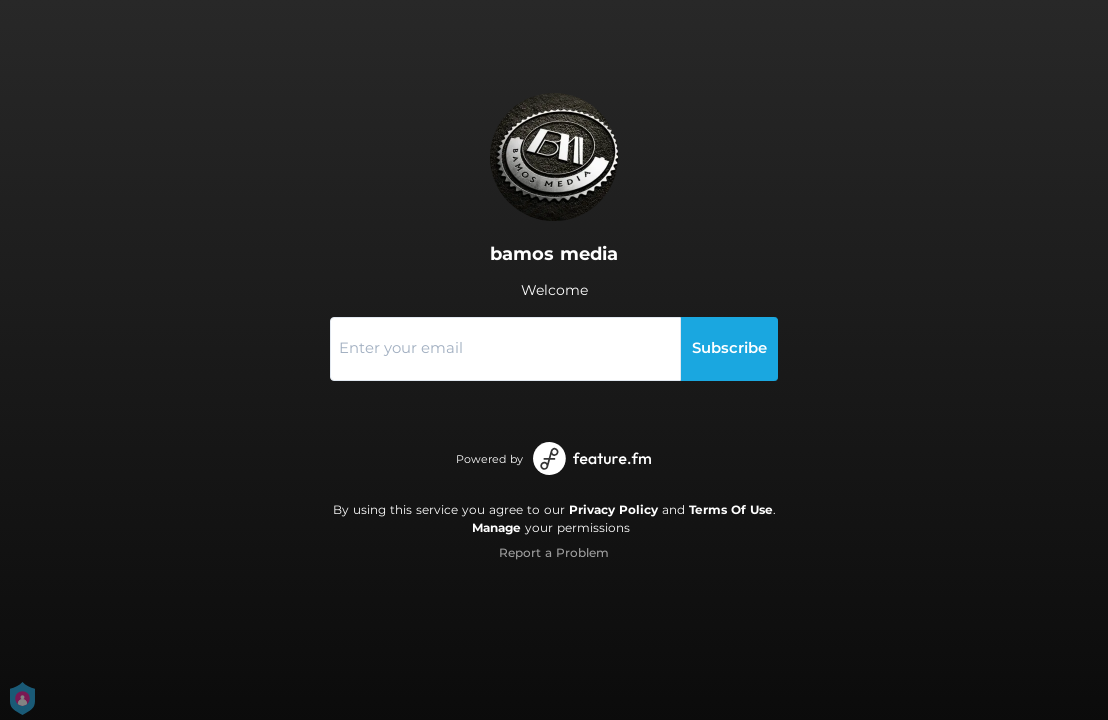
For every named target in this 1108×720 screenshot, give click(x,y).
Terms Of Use (731, 509)
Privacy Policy (613, 509)
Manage (496, 527)
